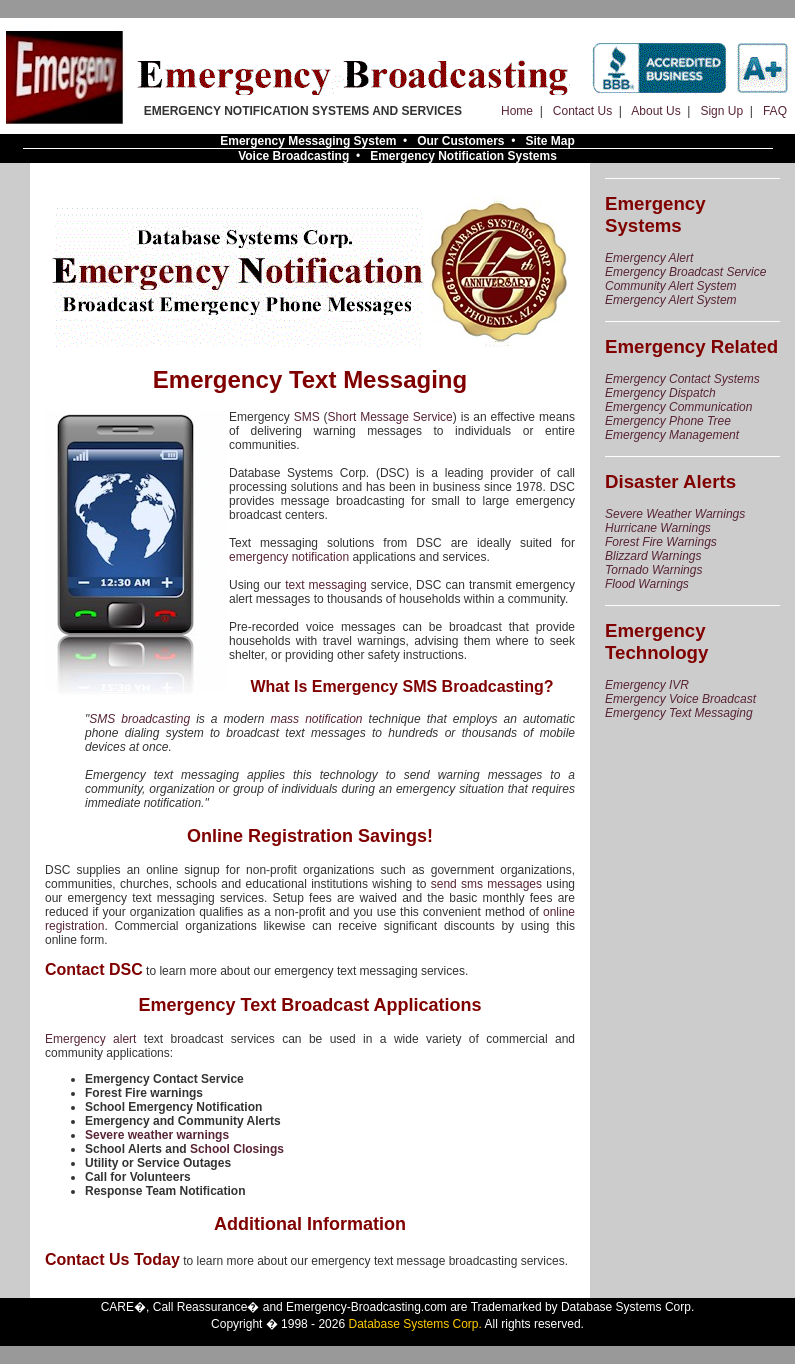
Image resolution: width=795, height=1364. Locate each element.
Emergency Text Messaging (679, 713)
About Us (655, 111)
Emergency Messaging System (308, 141)
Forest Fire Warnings (661, 542)
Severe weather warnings (157, 1135)
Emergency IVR (647, 685)
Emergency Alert (649, 258)
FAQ (775, 111)
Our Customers (460, 141)
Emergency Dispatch (660, 393)
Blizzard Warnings (653, 556)
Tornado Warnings (653, 570)
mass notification (316, 719)
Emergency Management (672, 435)
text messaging (325, 585)
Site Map (549, 141)
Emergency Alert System (671, 300)
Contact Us (582, 111)
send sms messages (486, 884)
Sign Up (721, 111)
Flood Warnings (647, 584)
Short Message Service (390, 417)
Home (517, 111)
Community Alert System (671, 286)
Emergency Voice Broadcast (680, 699)
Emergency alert (90, 1039)
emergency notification (289, 557)
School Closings (237, 1149)
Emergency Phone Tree (668, 421)
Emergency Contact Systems (682, 379)
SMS (307, 417)
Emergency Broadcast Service (685, 272)
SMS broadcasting (139, 719)
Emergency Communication (678, 407)
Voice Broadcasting (293, 156)
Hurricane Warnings (658, 528)
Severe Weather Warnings (675, 514)
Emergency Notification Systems (463, 156)
